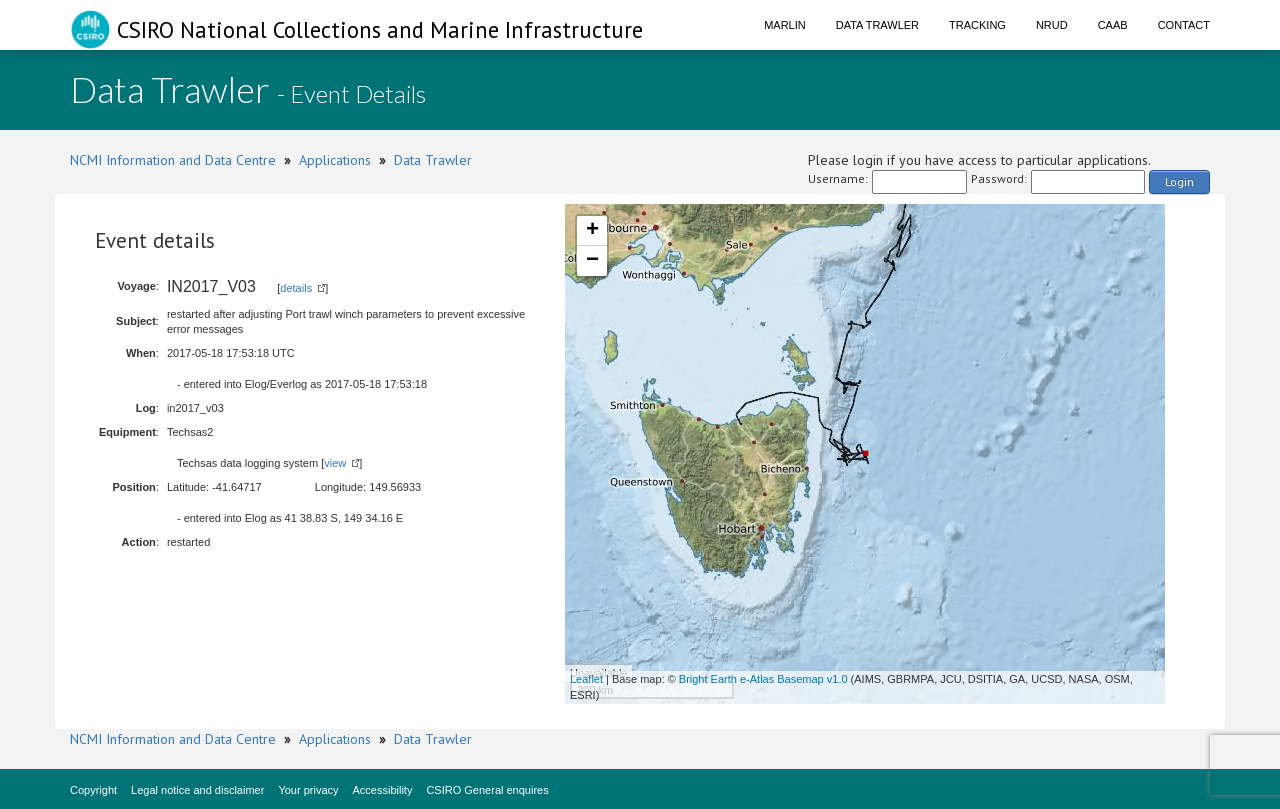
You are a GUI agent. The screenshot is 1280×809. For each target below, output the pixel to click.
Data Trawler (877, 25)
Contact (1184, 25)
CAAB (1113, 25)
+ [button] (592, 231)
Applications (335, 160)
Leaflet (586, 679)
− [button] (592, 261)
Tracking (977, 25)
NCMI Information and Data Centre (173, 160)
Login (1179, 181)
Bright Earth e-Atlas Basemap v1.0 (763, 679)
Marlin (785, 25)
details (296, 288)
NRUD (1052, 25)
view (335, 463)
